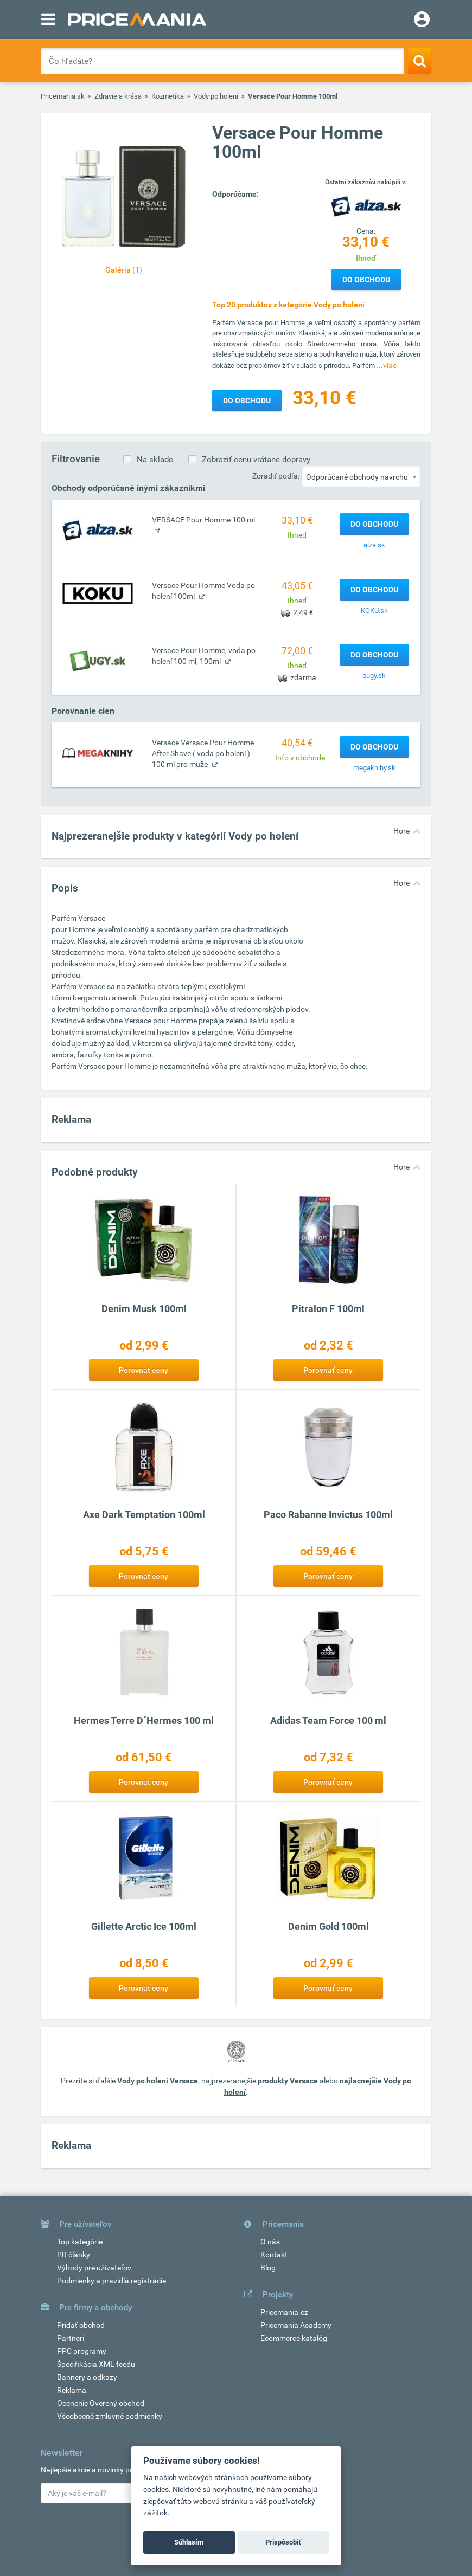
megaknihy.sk (374, 768)
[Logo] (366, 206)
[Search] (419, 61)
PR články (73, 2254)
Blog (268, 2267)
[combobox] (360, 476)
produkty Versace (288, 2080)
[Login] (421, 20)
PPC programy (81, 2351)
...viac (387, 365)
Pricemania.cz (284, 2312)
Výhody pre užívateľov (94, 2267)
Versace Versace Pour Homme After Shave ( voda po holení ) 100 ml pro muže (203, 753)
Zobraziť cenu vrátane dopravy (256, 459)
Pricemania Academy (295, 2325)
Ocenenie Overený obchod (100, 2403)
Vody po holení (216, 96)
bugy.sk (374, 676)
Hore (401, 831)
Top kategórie (80, 2241)
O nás (270, 2241)
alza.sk (374, 545)
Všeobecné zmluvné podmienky (109, 2416)
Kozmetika (167, 96)
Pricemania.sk (63, 96)
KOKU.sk (374, 610)
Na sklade (155, 459)
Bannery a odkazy (87, 2377)
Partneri (70, 2338)
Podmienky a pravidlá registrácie (111, 2280)
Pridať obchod (81, 2325)
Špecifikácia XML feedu (96, 2364)
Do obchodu (366, 279)
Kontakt (274, 2254)
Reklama (71, 2390)
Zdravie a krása (118, 96)
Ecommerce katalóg (293, 2338)
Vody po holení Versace (157, 2080)
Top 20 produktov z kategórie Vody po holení (288, 304)
